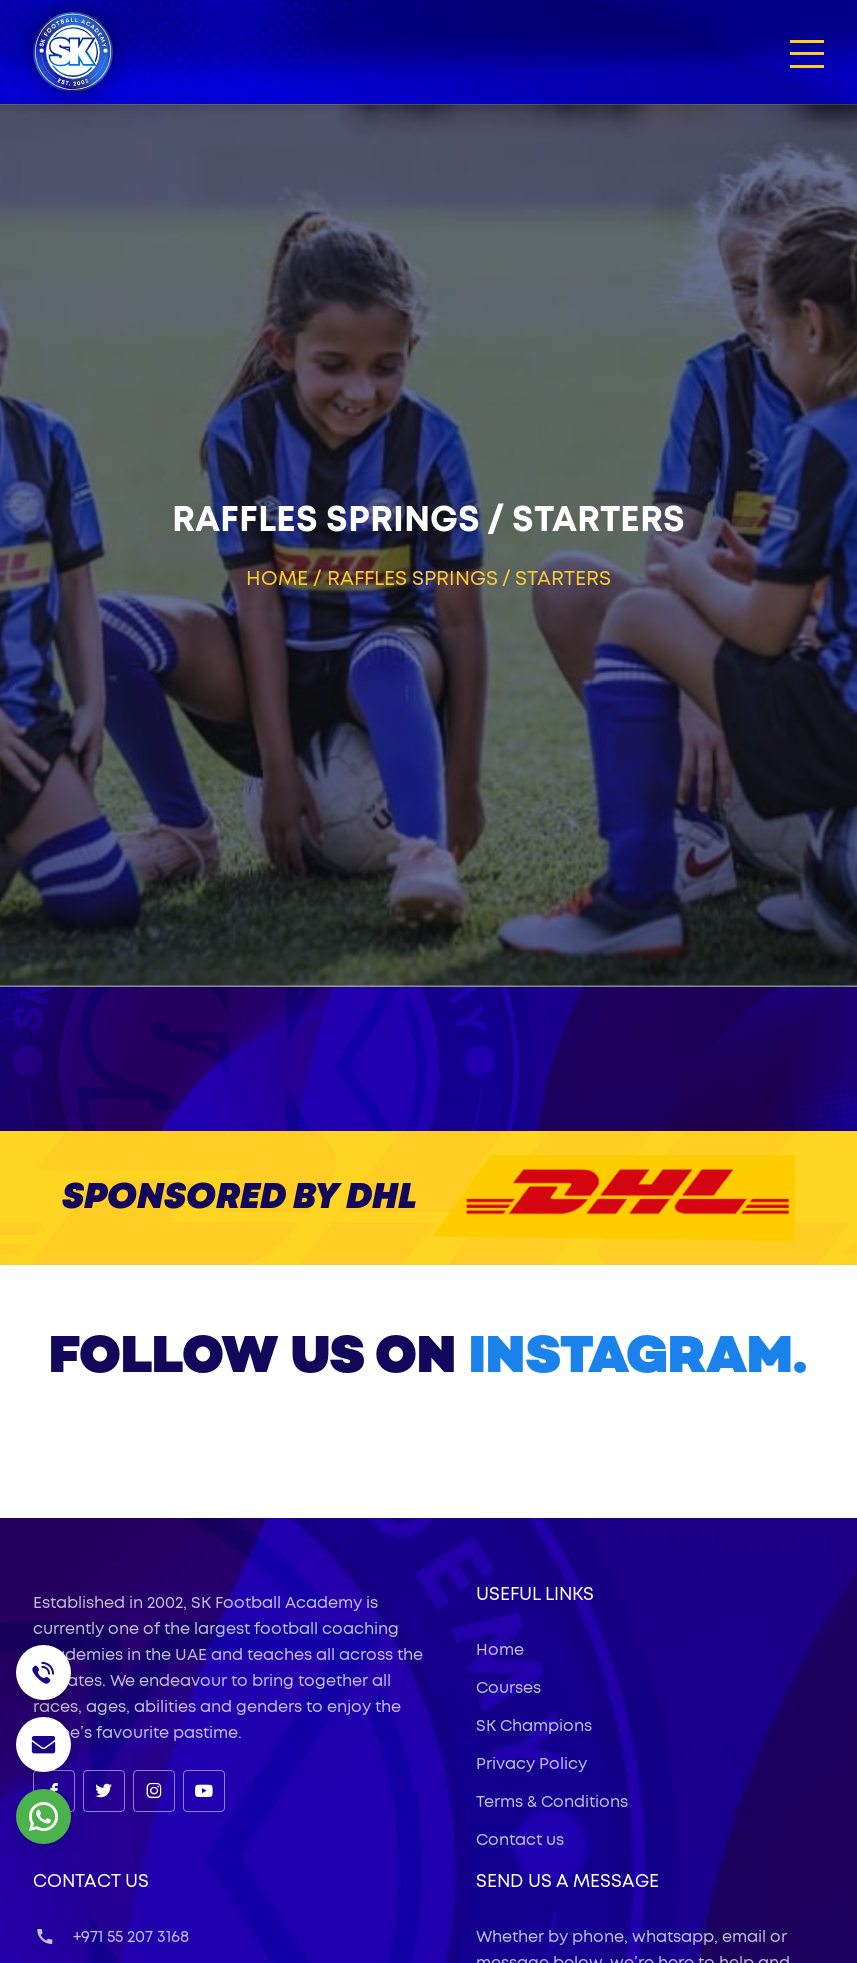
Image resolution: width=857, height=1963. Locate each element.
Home (277, 579)
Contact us (520, 1840)
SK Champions (534, 1726)
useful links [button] (535, 1595)
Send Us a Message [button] (567, 1882)
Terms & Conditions (552, 1802)
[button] (807, 52)
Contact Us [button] (91, 1882)
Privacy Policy (531, 1764)
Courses (508, 1688)
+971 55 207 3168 (111, 1937)
